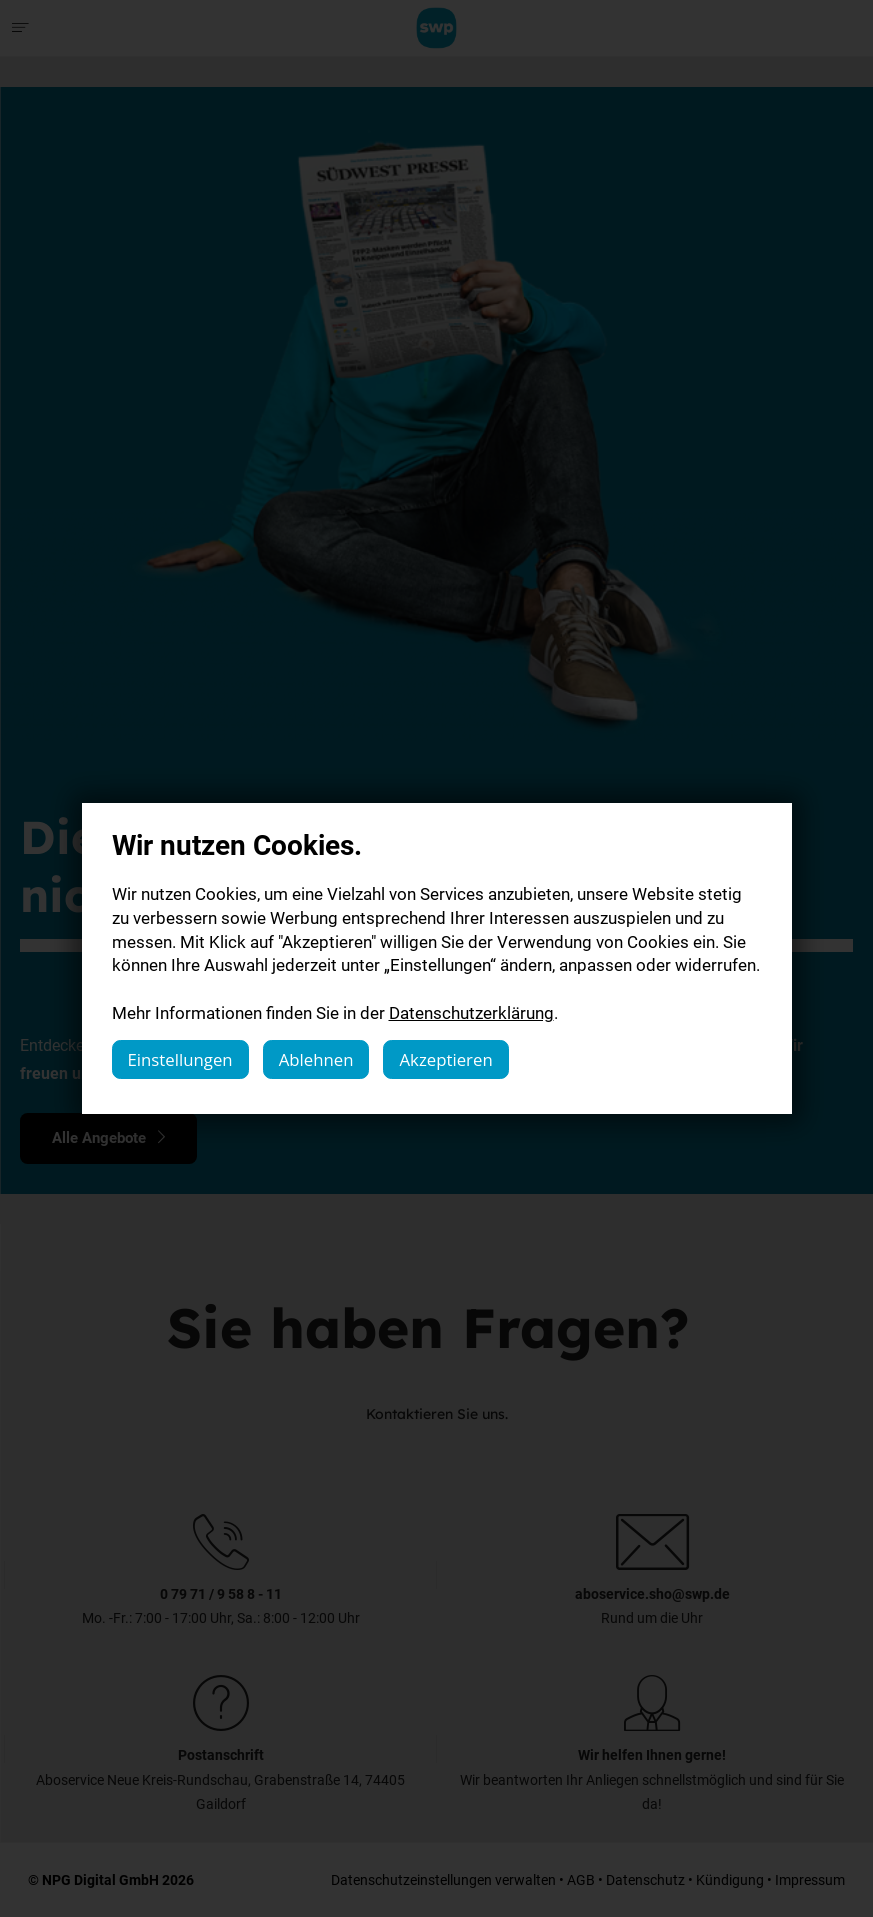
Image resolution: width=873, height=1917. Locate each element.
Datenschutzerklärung (471, 1012)
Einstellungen (180, 1059)
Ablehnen (316, 1059)
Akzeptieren (445, 1059)
